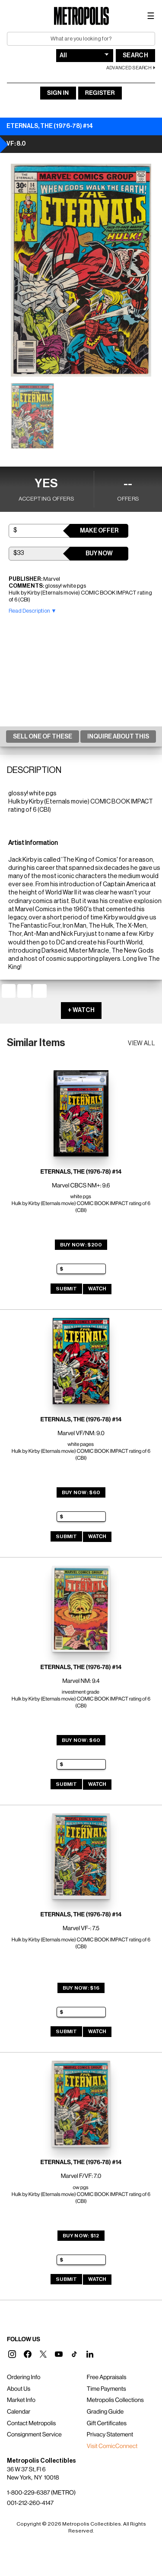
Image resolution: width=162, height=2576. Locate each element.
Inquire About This (118, 737)
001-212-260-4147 (30, 2503)
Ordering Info (23, 2377)
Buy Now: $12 (81, 2235)
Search (135, 56)
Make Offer (99, 531)
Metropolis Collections (115, 2400)
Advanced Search (129, 67)
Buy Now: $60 (81, 1492)
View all (141, 1043)
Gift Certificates (107, 2423)
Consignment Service (34, 2435)
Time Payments (106, 2389)
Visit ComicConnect (112, 2446)
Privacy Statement (110, 2435)
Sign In (58, 93)
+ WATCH (81, 1010)
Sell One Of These (42, 737)
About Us (18, 2389)
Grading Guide (105, 2412)
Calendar (18, 2412)
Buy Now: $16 (81, 1987)
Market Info (21, 2400)
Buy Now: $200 (81, 1244)
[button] (12, 2354)
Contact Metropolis (31, 2423)
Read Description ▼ (33, 611)
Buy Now (99, 554)
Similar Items (36, 1042)
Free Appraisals (107, 2377)
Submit (66, 1288)
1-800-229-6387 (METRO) (41, 2493)
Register (100, 93)
